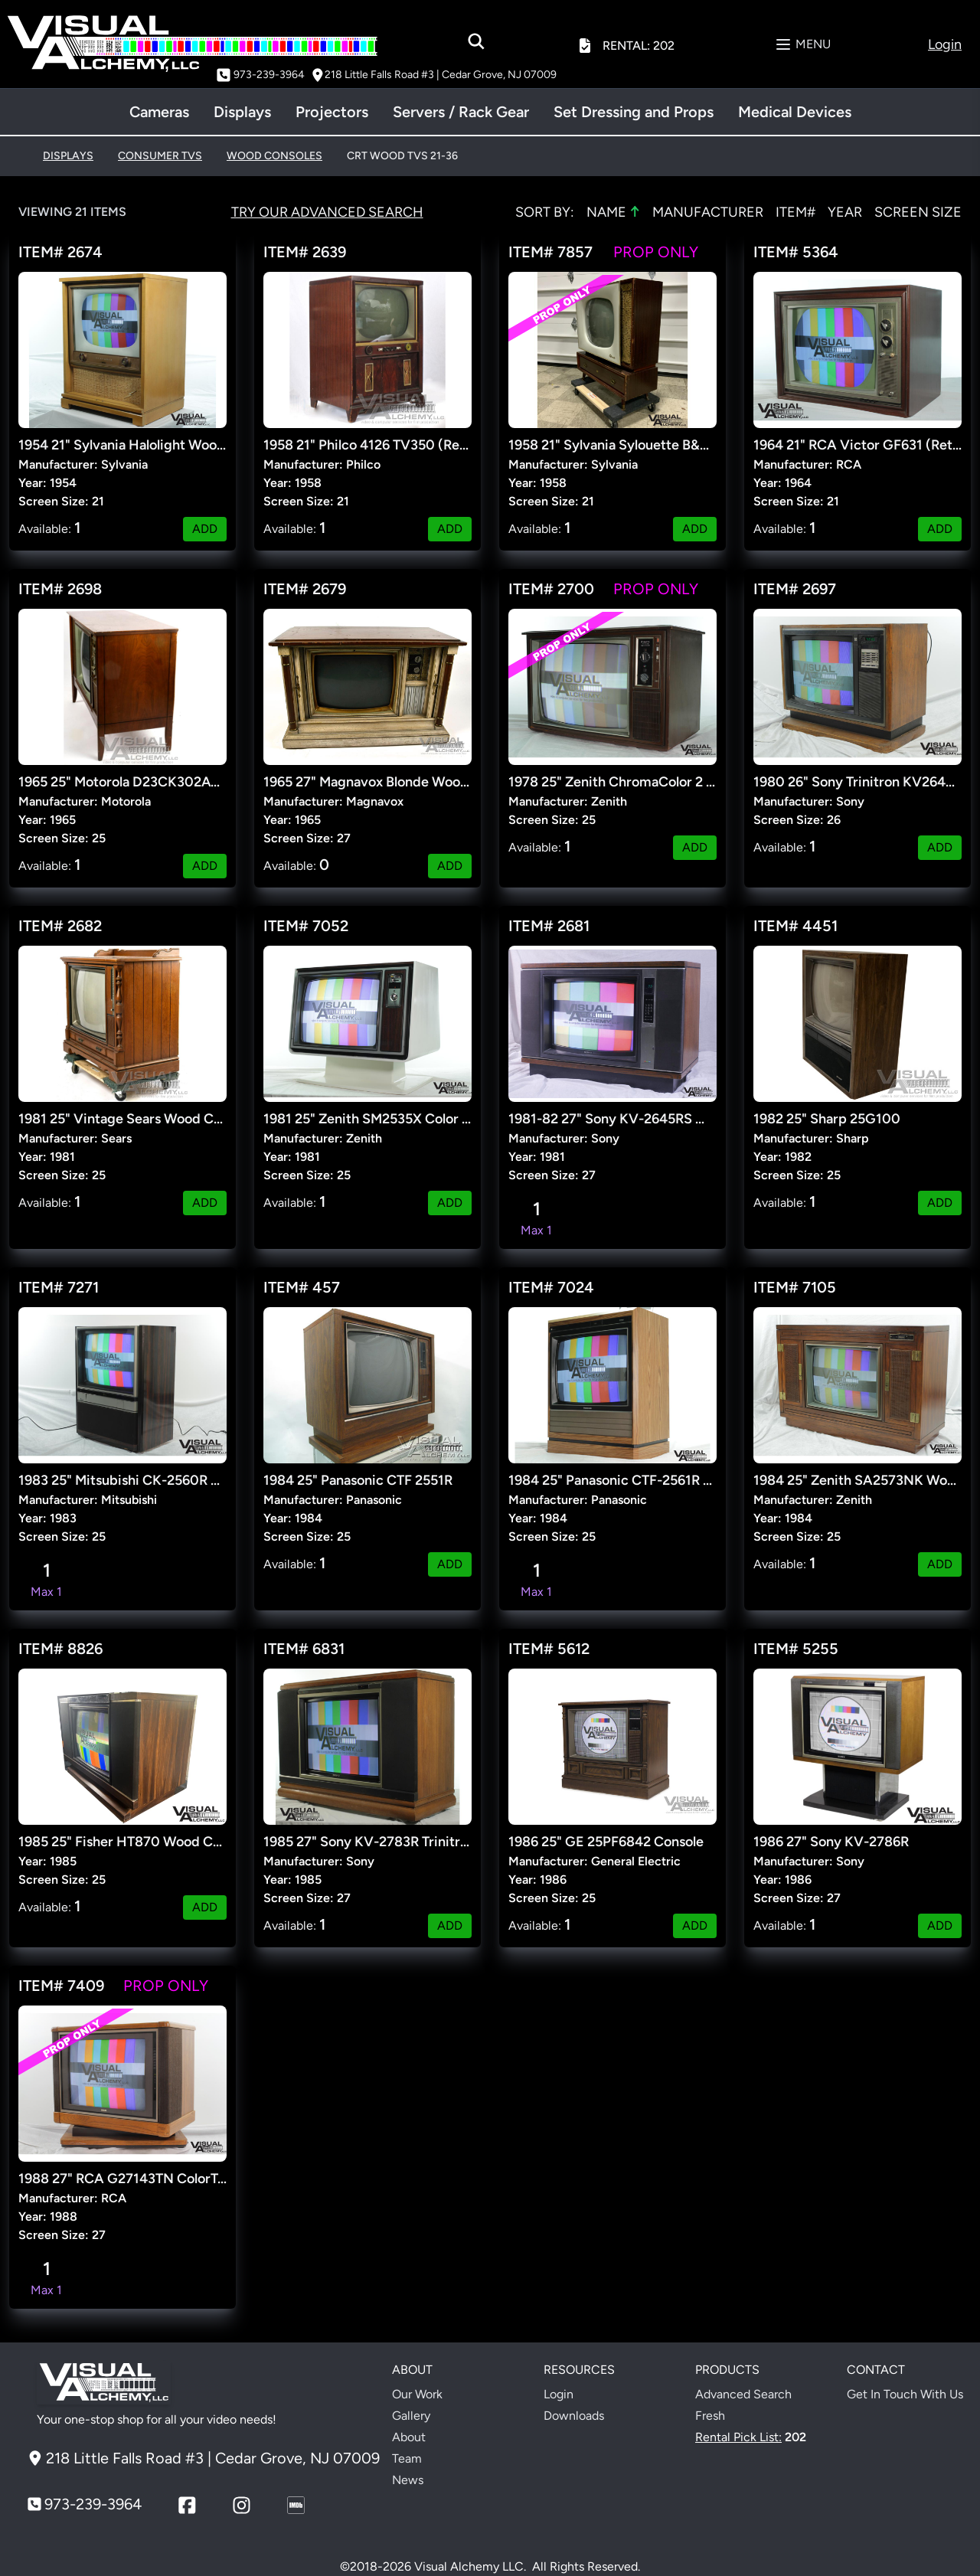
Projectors (332, 112)
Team (407, 2458)
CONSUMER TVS (160, 155)
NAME (613, 211)
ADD (204, 528)
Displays (242, 112)
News (407, 2480)
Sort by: (544, 212)
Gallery (411, 2415)
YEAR (845, 212)
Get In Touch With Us (905, 2394)
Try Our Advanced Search (327, 212)
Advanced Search (743, 2394)
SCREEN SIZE (918, 212)
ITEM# (795, 212)
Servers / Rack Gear (461, 112)
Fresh (710, 2415)
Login (558, 2394)
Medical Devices (794, 112)
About (409, 2437)
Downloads (574, 2415)
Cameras (159, 112)
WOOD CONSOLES (274, 155)
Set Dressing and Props (634, 112)
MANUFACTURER (707, 212)
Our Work (417, 2394)
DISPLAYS (68, 155)
